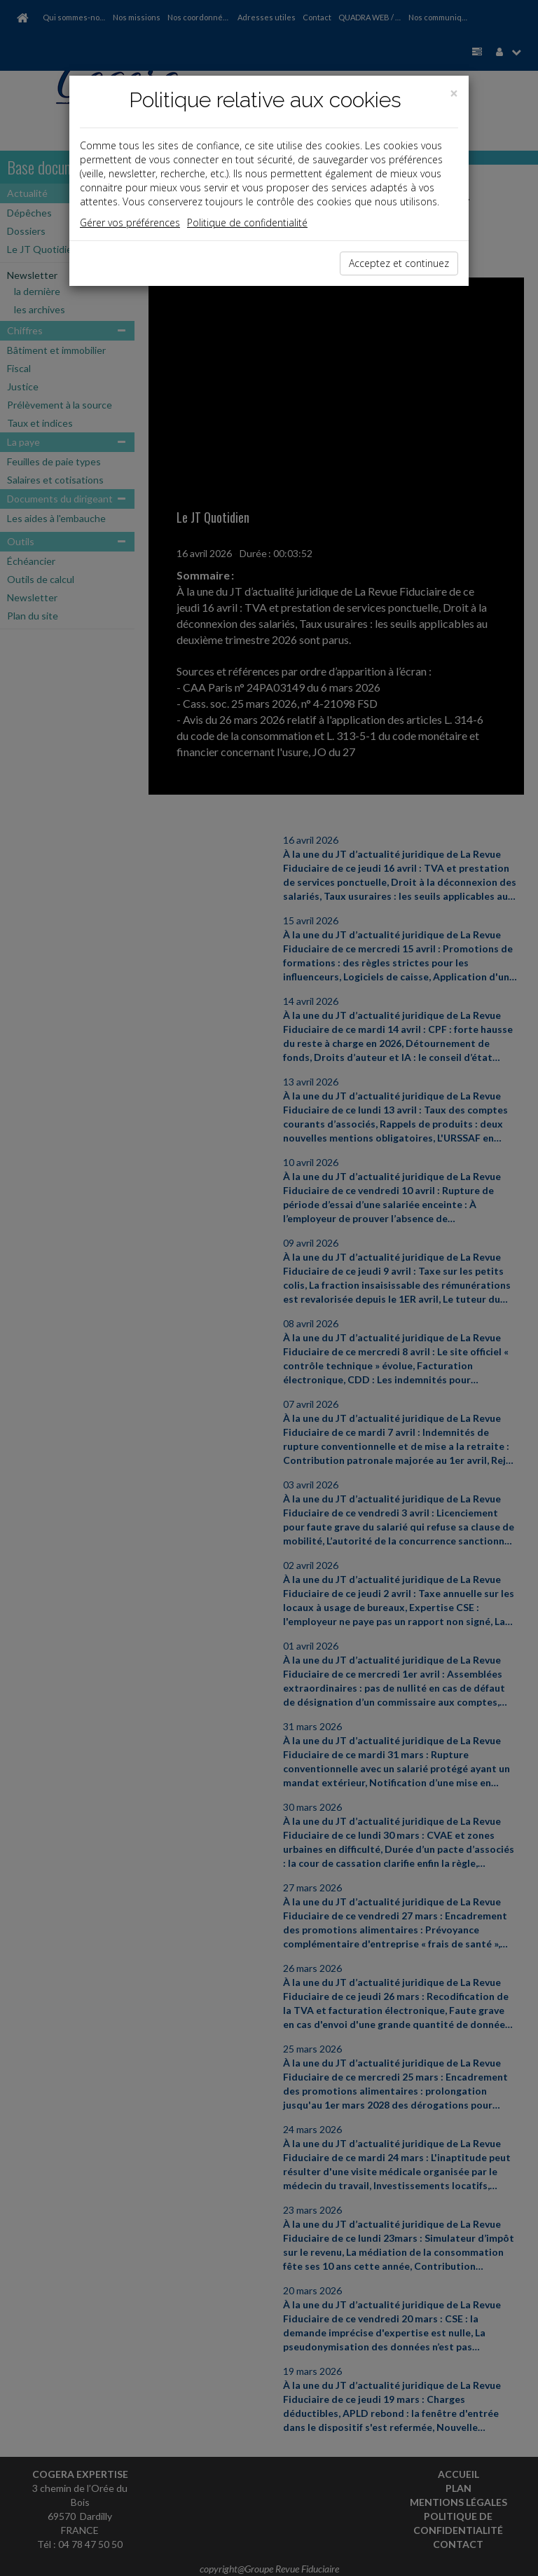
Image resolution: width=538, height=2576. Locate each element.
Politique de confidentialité (247, 222)
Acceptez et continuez (399, 263)
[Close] (454, 93)
